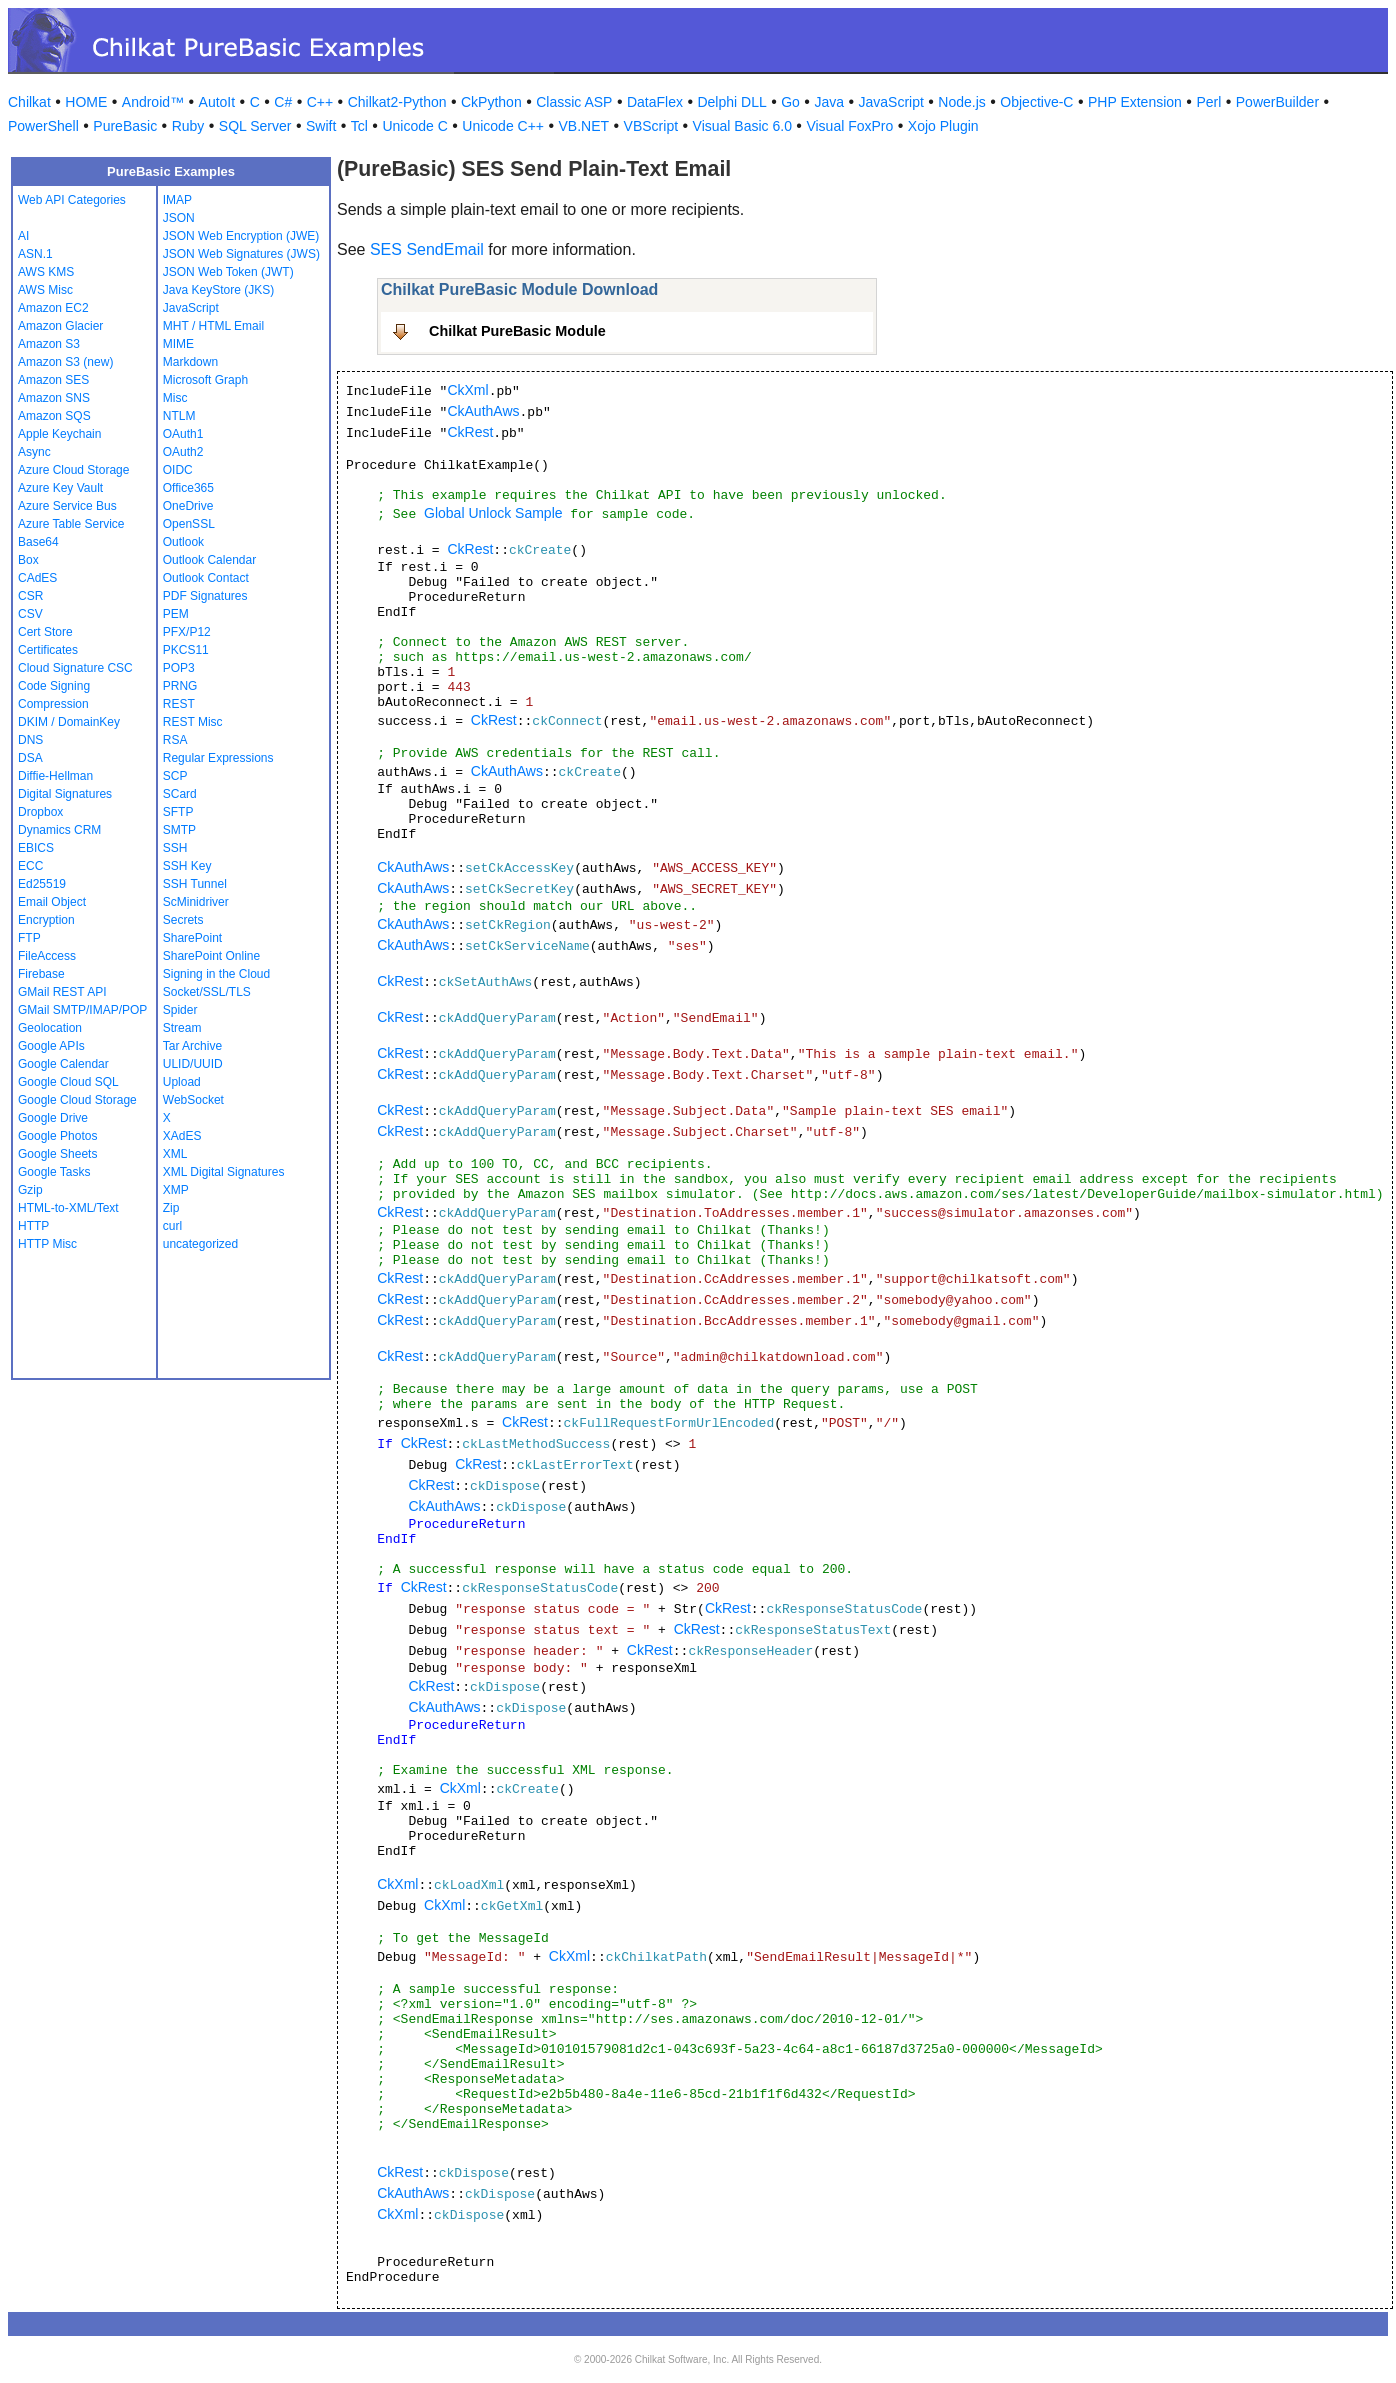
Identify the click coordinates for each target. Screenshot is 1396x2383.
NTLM (179, 416)
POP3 (179, 668)
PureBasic (125, 126)
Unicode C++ (503, 126)
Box (28, 560)
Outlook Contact (206, 578)
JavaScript (891, 102)
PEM (176, 614)
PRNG (180, 686)
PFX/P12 (187, 632)
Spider (180, 1010)
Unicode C (414, 126)
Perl (1208, 102)
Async (34, 452)
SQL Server (255, 126)
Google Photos (57, 1136)
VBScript (651, 126)
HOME (86, 102)
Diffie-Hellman (55, 776)
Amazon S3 (49, 344)
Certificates (48, 650)
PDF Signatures (205, 596)
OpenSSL (189, 524)
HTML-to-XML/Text (68, 1208)
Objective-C (1036, 102)
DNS (30, 740)
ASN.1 (35, 254)
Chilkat (29, 102)
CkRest (470, 432)
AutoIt (217, 102)
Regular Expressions (218, 758)
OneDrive (188, 506)
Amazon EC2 (53, 308)
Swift (321, 126)
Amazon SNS (54, 398)
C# (283, 102)
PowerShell (43, 126)
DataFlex (655, 102)
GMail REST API (62, 992)
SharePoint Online (211, 956)
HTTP (33, 1226)
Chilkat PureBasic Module (517, 331)
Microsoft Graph (205, 380)
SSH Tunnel (195, 884)
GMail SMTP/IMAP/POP (82, 1010)
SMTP (179, 830)
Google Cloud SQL (68, 1082)
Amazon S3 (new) (65, 362)
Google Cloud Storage (77, 1100)
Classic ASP (574, 102)
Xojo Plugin (943, 126)
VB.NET (584, 126)
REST (179, 704)
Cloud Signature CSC (75, 668)
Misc (175, 398)
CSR (30, 596)
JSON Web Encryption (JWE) (241, 236)
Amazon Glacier (60, 326)
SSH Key (187, 866)
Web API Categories (72, 200)
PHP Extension (1135, 102)
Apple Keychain (59, 434)
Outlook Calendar (209, 560)
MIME (178, 344)
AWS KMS (46, 272)
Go (790, 102)
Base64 (38, 542)
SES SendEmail (427, 249)
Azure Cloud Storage (73, 470)
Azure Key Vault (60, 488)
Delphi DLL (731, 102)
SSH (175, 848)
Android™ (153, 102)
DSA (30, 758)
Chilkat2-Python (397, 102)
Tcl (359, 126)
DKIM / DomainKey (69, 722)
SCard (180, 794)
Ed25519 (42, 884)
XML (175, 1154)
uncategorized (200, 1244)
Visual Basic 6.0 (742, 126)
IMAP (177, 200)
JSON (179, 218)
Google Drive (53, 1118)
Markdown (190, 362)
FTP (29, 938)
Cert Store (45, 632)
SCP (175, 776)
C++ (320, 102)
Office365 (188, 488)
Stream (182, 1028)
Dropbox (40, 812)
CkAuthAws (483, 411)
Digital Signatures (65, 794)
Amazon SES (53, 380)
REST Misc (193, 722)
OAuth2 (183, 452)
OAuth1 (183, 434)
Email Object (52, 902)
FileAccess (47, 956)
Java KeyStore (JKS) (218, 290)
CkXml (467, 390)
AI (23, 236)
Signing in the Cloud (216, 974)
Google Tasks (54, 1172)
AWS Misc (45, 290)
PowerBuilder (1277, 102)
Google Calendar (63, 1064)
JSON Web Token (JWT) (228, 272)
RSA (175, 740)
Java (829, 102)
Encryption (46, 920)
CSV (30, 614)
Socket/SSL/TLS (207, 992)
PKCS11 (186, 650)
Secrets (183, 920)
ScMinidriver (196, 902)
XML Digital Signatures (224, 1172)
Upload (182, 1082)
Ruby (188, 126)
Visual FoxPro (849, 126)
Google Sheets (57, 1154)
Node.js (961, 102)
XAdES (182, 1136)
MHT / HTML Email (213, 326)
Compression (53, 704)
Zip (171, 1208)
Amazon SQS (54, 416)
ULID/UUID (193, 1064)
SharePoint (192, 938)
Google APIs (51, 1046)
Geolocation (50, 1028)
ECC (30, 866)
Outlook (183, 542)
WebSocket (193, 1100)
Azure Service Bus (67, 506)
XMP (176, 1190)
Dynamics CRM (59, 830)
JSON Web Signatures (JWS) (241, 254)
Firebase (41, 974)
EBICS (36, 848)
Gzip (30, 1190)
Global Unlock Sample (493, 513)
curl (172, 1226)
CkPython (491, 102)
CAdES (37, 578)
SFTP (178, 812)
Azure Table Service (71, 524)
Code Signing (54, 686)
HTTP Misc (47, 1244)
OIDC (178, 470)
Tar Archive (192, 1046)
